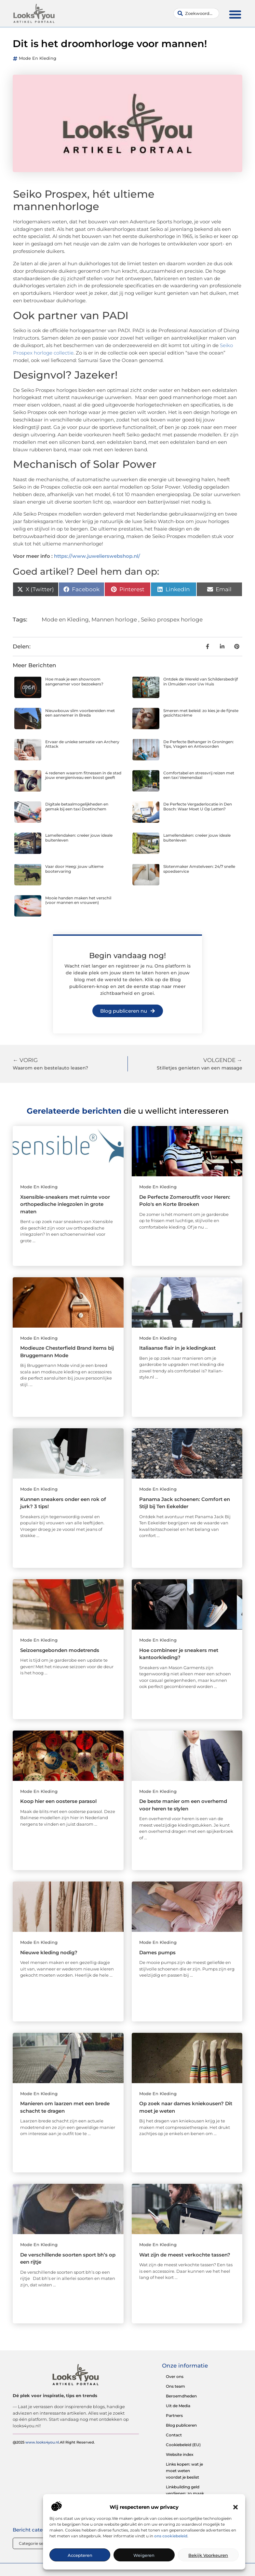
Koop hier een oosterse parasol (58, 1801)
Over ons (174, 2376)
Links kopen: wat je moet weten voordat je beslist (184, 2471)
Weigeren (143, 2555)
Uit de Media (178, 2405)
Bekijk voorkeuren (208, 2555)
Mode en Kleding (37, 58)
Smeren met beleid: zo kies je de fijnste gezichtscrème (200, 713)
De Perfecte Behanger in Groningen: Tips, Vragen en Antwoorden (198, 744)
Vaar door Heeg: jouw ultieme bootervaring (74, 868)
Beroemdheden (181, 2396)
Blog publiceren (181, 2425)
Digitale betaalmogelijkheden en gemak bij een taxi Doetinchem (76, 806)
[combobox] (196, 13)
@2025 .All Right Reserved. (54, 2442)
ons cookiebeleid (170, 2535)
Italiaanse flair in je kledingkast (177, 1348)
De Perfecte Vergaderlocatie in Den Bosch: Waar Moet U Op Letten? (197, 806)
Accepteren (80, 2555)
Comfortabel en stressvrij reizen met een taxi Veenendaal (198, 775)
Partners (174, 2415)
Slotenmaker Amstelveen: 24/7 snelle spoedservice (199, 868)
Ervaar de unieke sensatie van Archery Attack (82, 744)
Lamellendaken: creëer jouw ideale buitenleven (79, 837)
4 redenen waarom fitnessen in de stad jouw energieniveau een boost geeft (83, 775)
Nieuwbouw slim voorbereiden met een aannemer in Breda (80, 713)
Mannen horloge (114, 619)
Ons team (175, 2386)
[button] (235, 2507)
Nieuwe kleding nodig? (48, 1952)
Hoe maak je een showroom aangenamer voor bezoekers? (74, 681)
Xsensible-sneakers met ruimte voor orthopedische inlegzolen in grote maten (65, 1204)
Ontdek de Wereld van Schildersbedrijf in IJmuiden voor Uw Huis (200, 681)
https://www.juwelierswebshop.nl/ (97, 556)
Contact (174, 2434)
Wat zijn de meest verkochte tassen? (184, 2255)
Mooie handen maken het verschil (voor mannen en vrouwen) (78, 900)
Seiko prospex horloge (172, 619)
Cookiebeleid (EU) (183, 2444)
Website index (180, 2454)
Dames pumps (157, 1952)
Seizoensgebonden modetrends (59, 1650)
